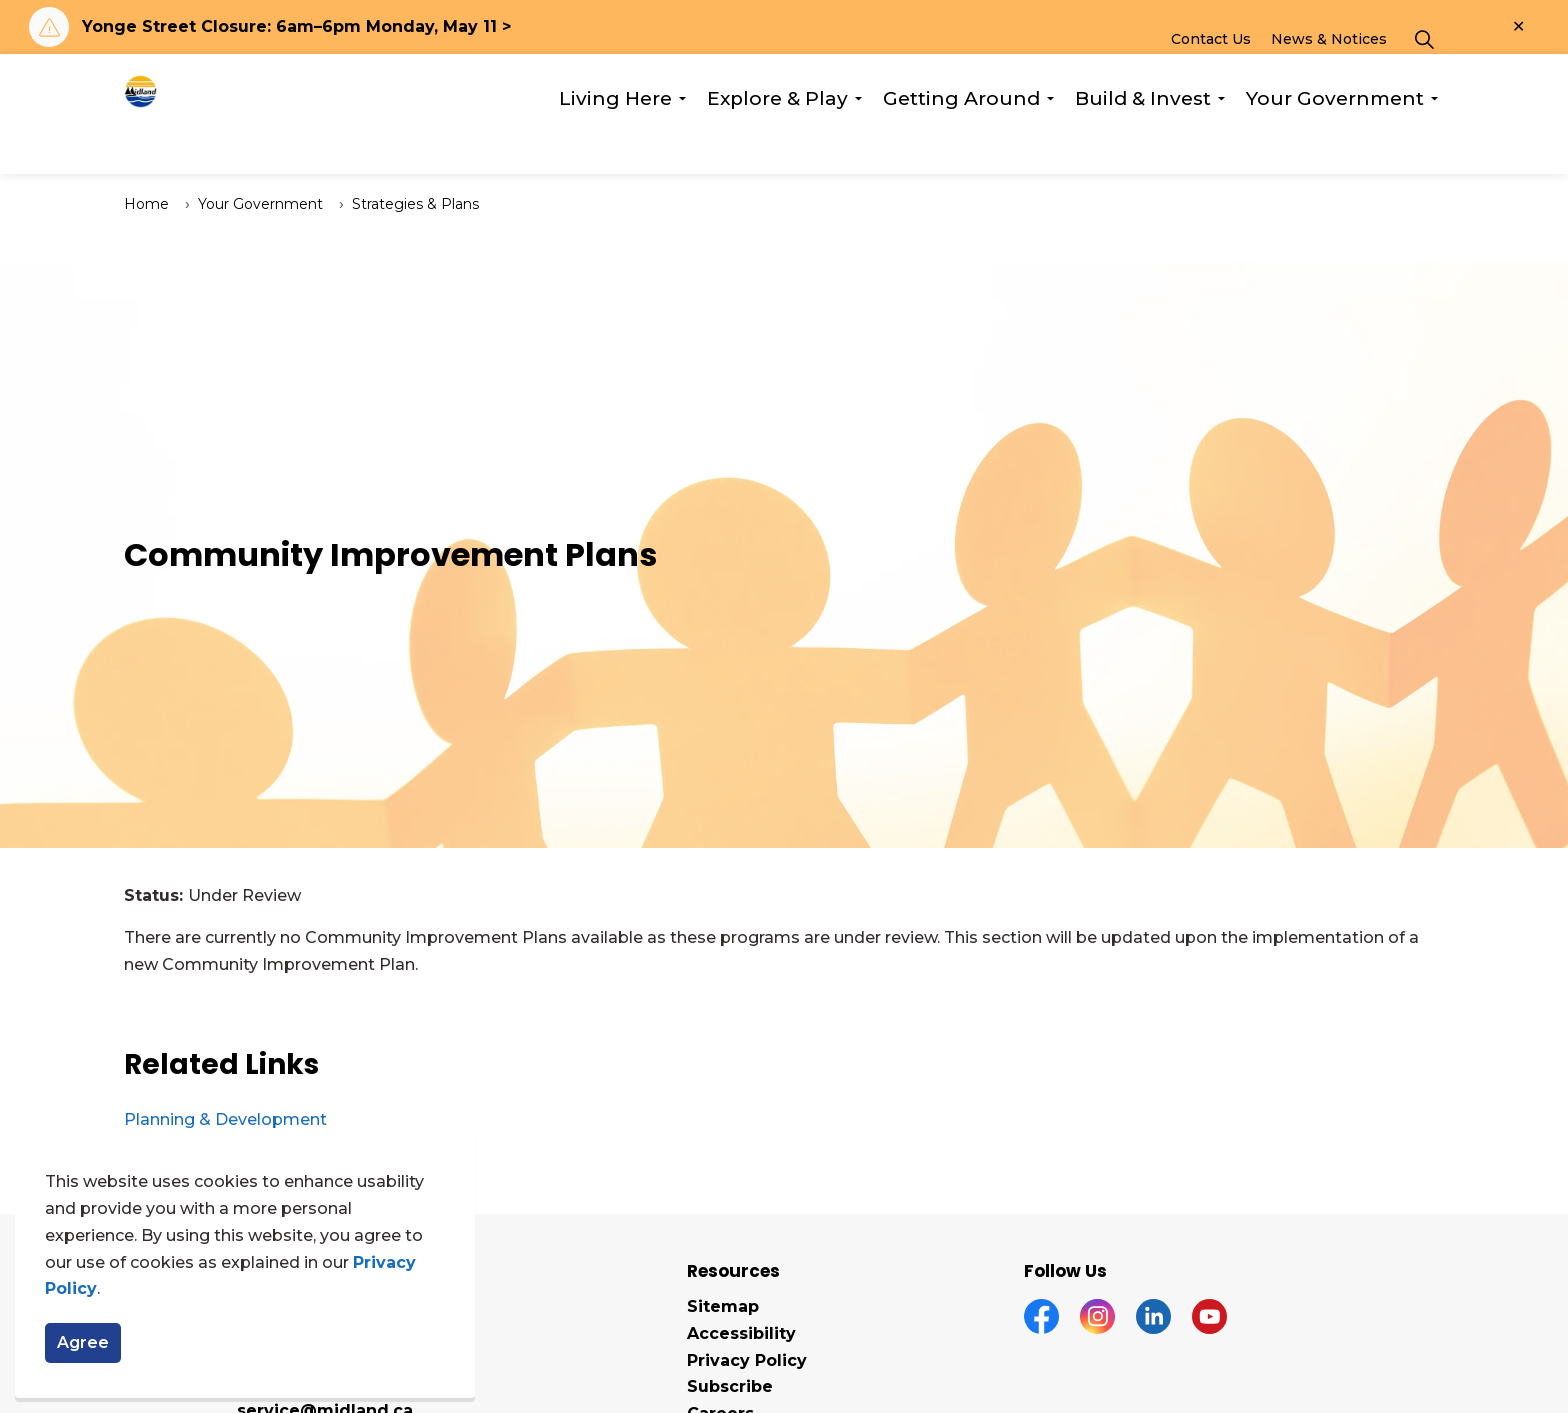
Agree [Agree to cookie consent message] (83, 1343)
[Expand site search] (1424, 84)
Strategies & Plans (415, 204)
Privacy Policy (747, 1360)
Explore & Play (777, 143)
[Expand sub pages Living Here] (682, 144)
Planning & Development (225, 1119)
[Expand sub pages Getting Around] (1050, 144)
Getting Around (961, 143)
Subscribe (730, 1386)
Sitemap (723, 1306)
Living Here (615, 143)
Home (146, 204)
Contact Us (1211, 84)
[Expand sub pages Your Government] (1434, 144)
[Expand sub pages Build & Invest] (1221, 144)
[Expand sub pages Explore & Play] (858, 144)
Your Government (1335, 143)
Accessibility (741, 1333)
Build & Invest (1143, 143)
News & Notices (1329, 84)
